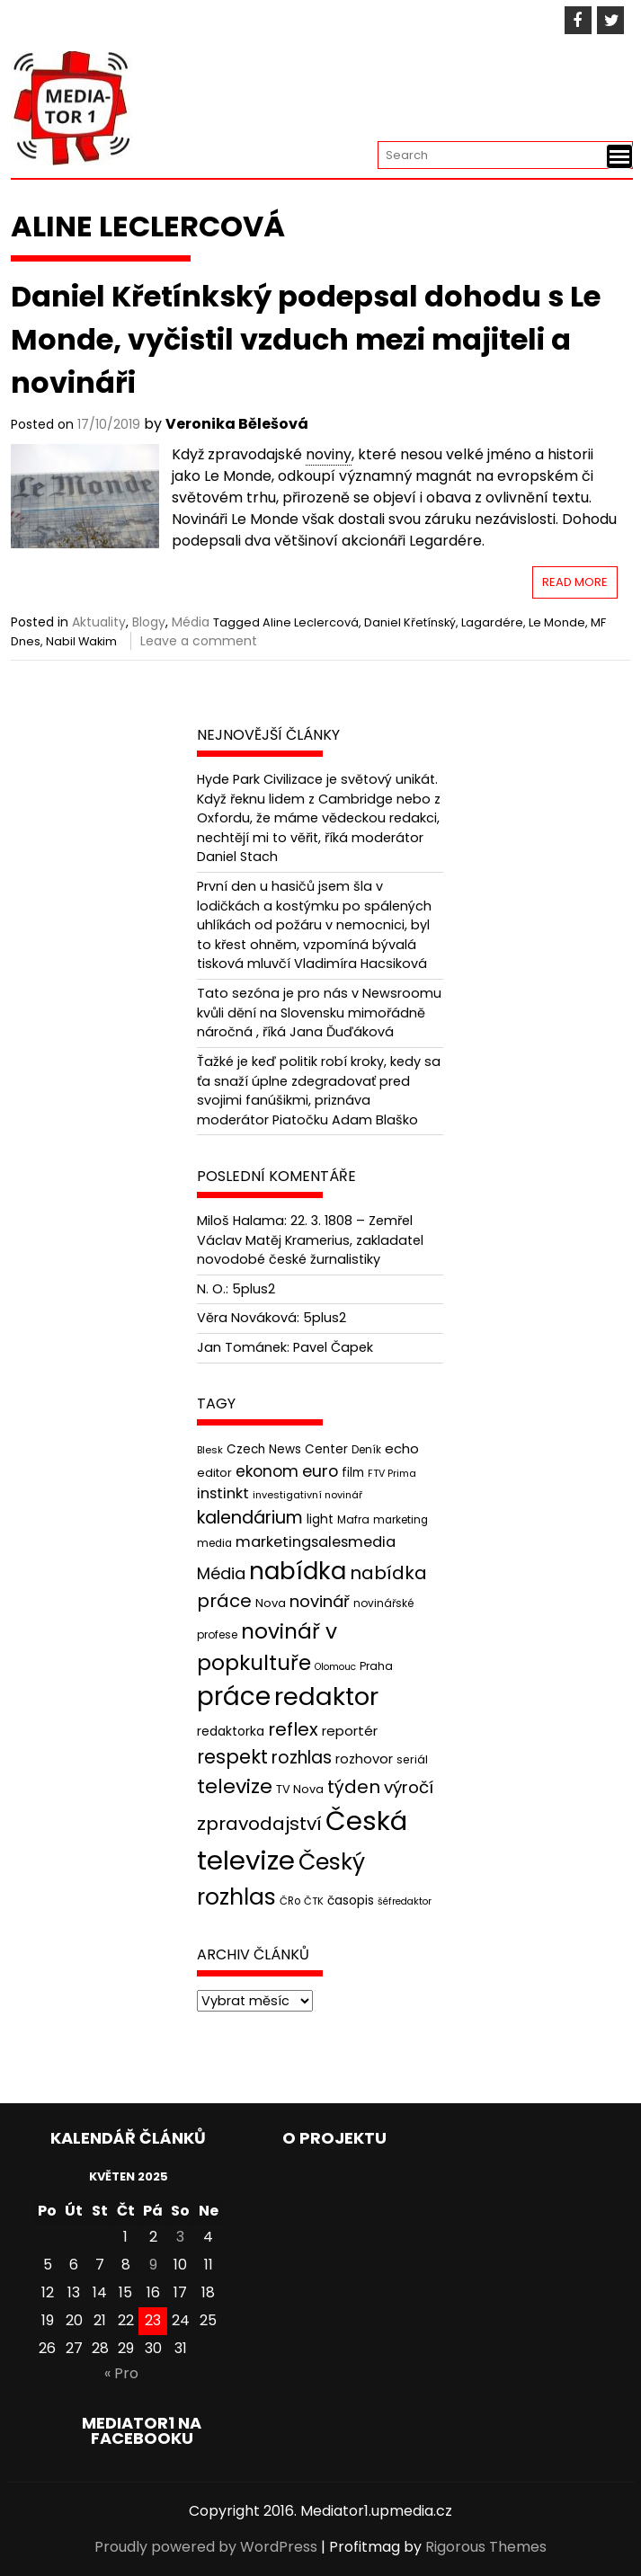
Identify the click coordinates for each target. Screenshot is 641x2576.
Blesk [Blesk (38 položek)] (210, 1450)
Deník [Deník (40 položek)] (366, 1450)
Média (190, 622)
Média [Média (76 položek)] (221, 1573)
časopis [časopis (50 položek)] (350, 1900)
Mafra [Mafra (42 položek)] (353, 1519)
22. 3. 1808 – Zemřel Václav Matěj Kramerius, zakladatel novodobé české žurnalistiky (310, 1240)
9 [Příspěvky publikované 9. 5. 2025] (153, 2264)
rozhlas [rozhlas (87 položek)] (302, 1757)
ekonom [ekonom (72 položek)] (267, 1471)
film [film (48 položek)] (353, 1472)
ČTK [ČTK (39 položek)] (314, 1901)
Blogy (148, 622)
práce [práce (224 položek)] (234, 1696)
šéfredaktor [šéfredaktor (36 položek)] (405, 1901)
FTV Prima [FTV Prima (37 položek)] (392, 1473)
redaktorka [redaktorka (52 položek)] (230, 1731)
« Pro (121, 2373)
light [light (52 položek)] (320, 1519)
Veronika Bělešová (236, 423)
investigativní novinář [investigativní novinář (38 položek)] (307, 1495)
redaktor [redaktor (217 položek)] (326, 1696)
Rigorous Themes (486, 2546)
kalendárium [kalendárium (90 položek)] (250, 1518)
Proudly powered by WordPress (205, 2546)
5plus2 (253, 1289)
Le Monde (557, 622)
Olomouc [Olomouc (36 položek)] (335, 1667)
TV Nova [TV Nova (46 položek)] (300, 1789)
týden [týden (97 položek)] (353, 1786)
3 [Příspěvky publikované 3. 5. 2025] (180, 2236)
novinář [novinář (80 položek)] (319, 1601)
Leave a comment (198, 641)
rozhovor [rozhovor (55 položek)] (364, 1759)
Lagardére (492, 622)
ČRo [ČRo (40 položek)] (290, 1901)
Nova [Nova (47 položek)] (270, 1603)
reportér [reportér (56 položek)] (350, 1730)
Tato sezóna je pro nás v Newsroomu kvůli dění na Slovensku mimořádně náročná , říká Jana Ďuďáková (319, 1012)
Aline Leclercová (311, 622)
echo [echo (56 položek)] (402, 1448)
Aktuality (99, 622)
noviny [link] (329, 454)
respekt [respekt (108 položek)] (232, 1757)
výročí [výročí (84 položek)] (408, 1787)
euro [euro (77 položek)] (320, 1471)
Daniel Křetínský (410, 622)
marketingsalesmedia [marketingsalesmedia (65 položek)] (316, 1542)
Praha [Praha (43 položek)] (376, 1666)
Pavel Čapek (333, 1347)
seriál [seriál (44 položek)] (412, 1759)
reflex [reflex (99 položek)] (293, 1729)
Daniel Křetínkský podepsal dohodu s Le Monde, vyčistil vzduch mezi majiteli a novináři (306, 339)
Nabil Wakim (81, 641)
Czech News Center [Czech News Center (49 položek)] (287, 1449)
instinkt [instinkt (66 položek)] (223, 1493)
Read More (575, 582)
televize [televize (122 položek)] (234, 1786)
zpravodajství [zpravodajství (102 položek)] (259, 1823)
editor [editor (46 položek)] (214, 1472)
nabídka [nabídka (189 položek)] (297, 1570)
